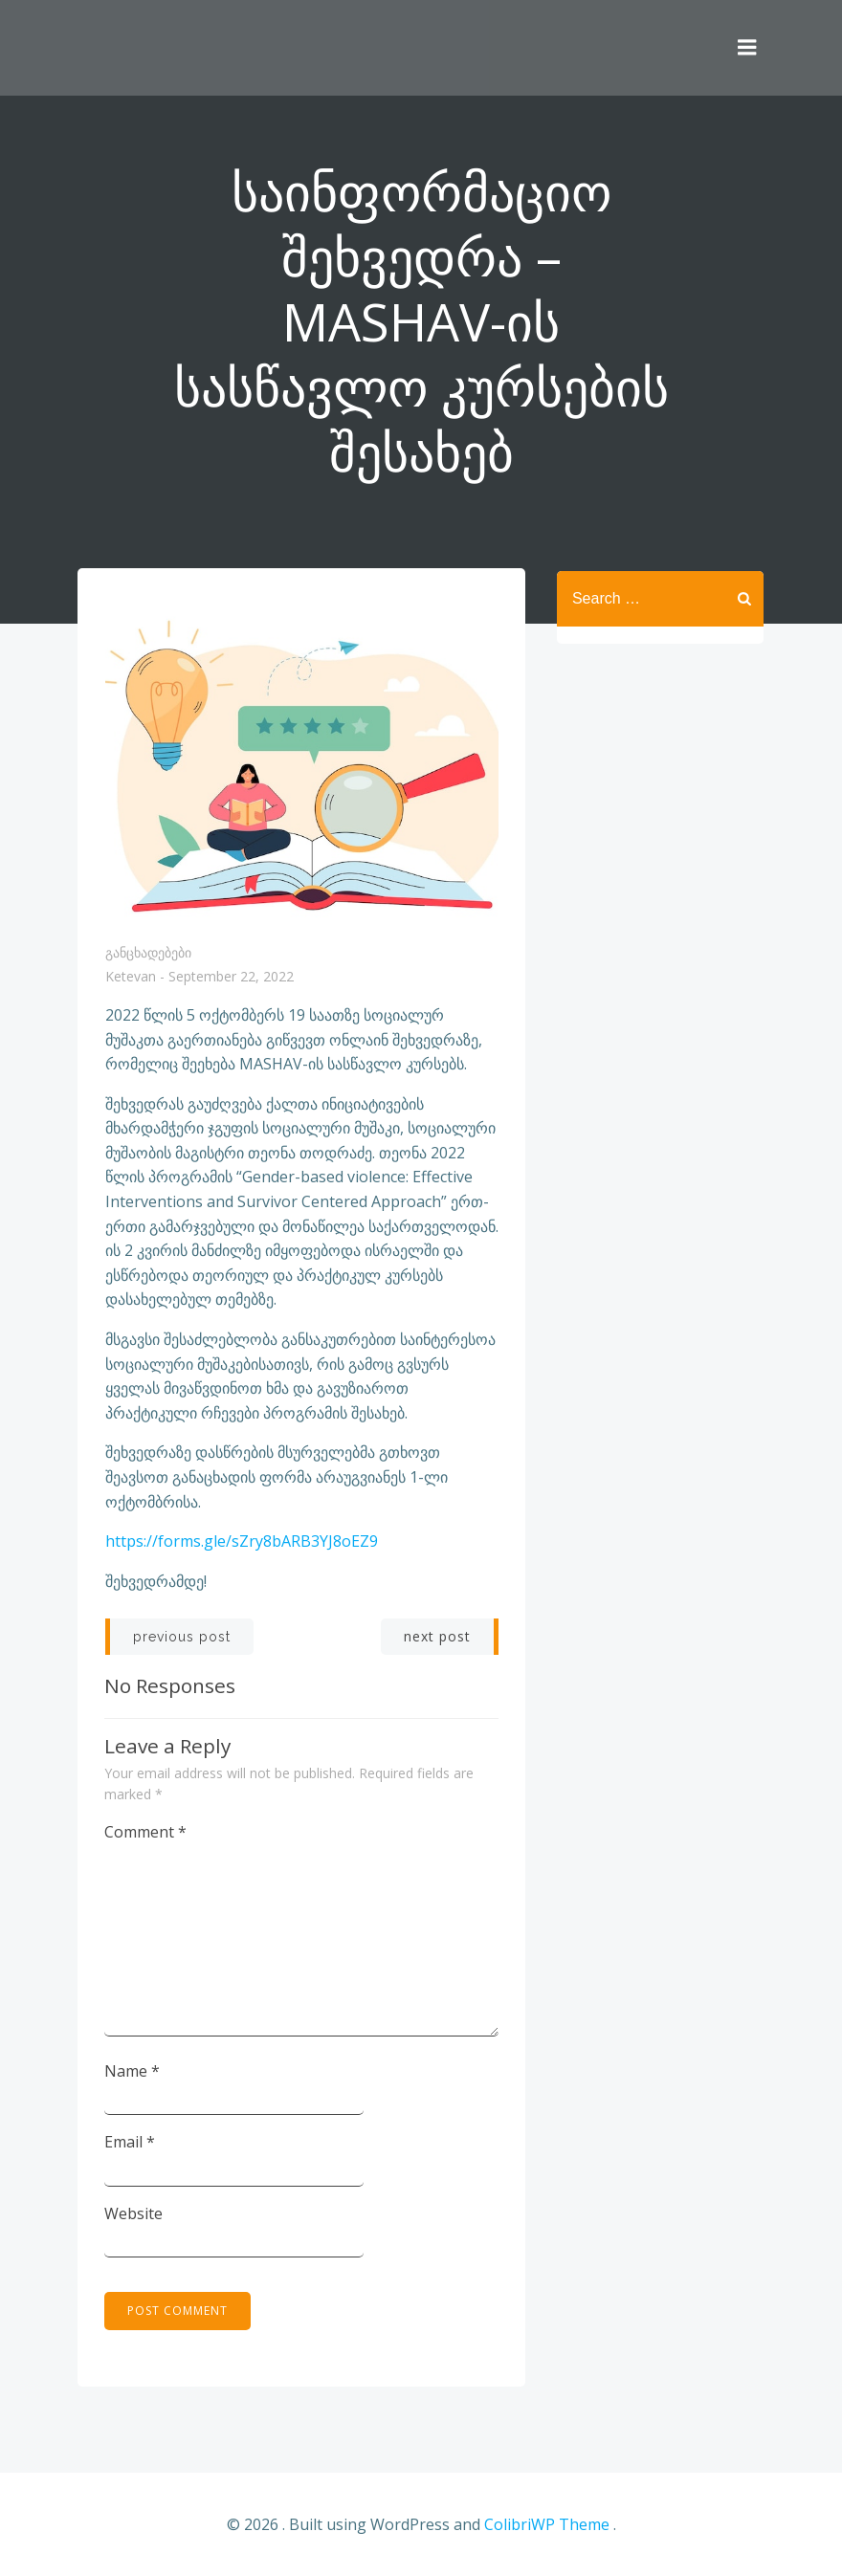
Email (130, 2142)
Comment (146, 1832)
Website (134, 2213)
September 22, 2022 (231, 979)
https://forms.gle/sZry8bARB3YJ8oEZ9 (241, 1542)
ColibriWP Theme (546, 2525)
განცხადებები (148, 953)
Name (133, 2070)
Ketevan (130, 979)
